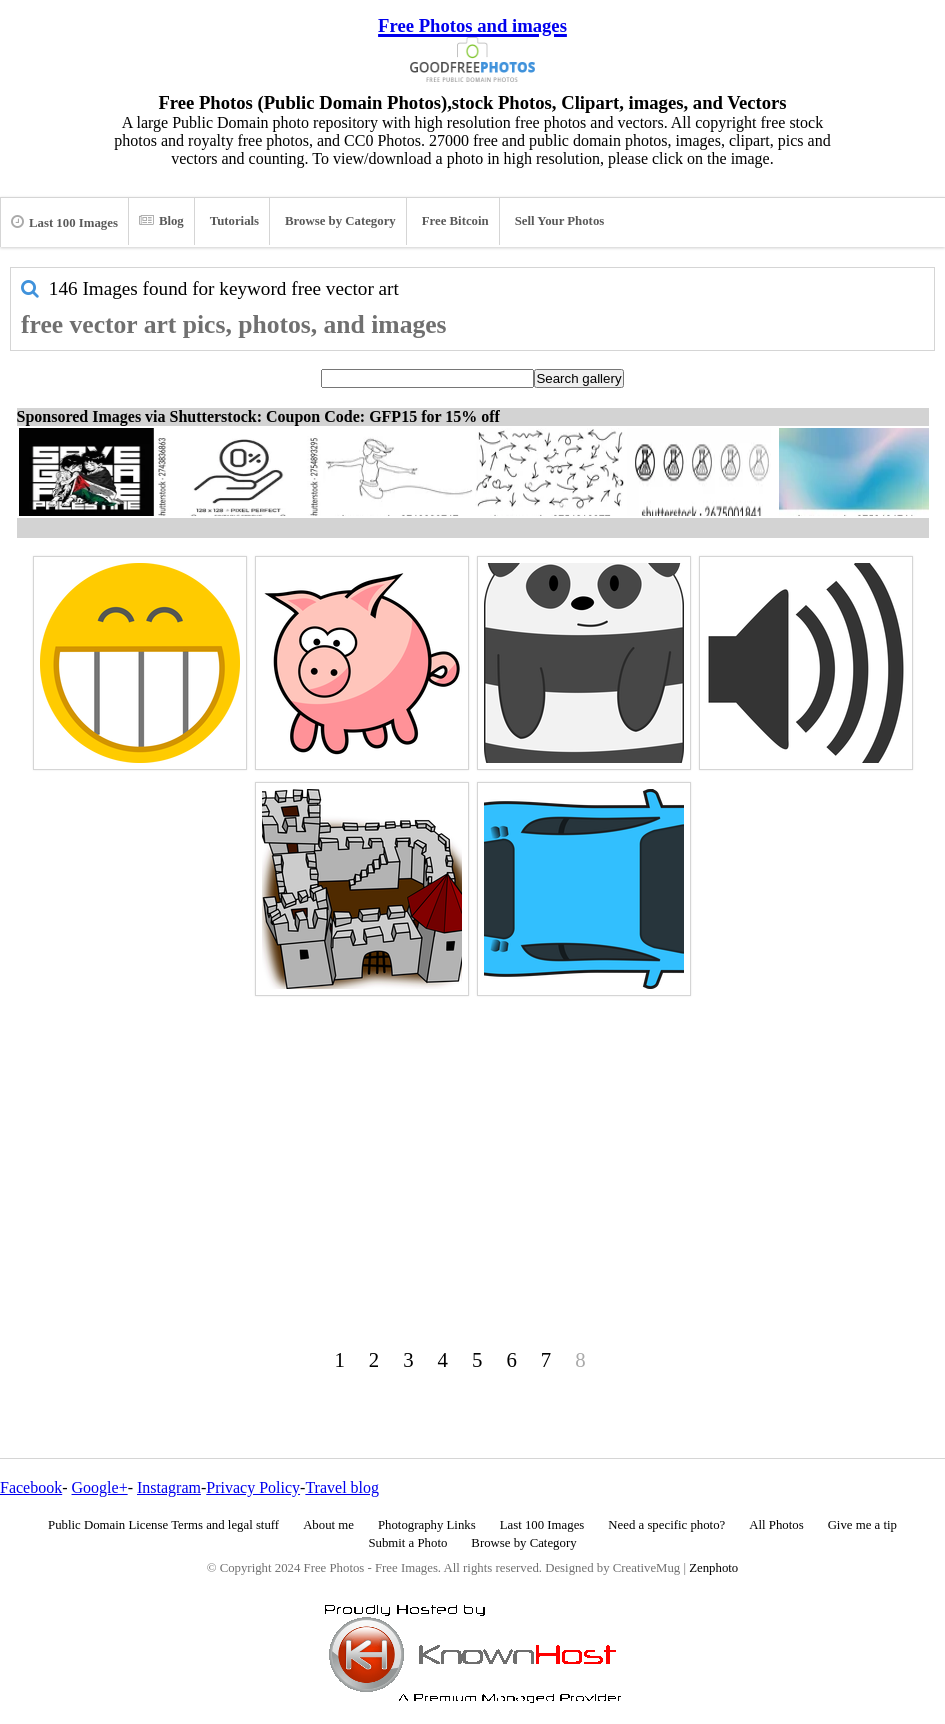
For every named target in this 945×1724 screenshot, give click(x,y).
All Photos (776, 1525)
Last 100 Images (64, 222)
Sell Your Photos (560, 221)
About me (328, 1525)
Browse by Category (340, 221)
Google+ (100, 1487)
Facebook (31, 1487)
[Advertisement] (472, 1142)
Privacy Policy (253, 1487)
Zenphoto (713, 1568)
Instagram (169, 1487)
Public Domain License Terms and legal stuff (163, 1525)
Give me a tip (862, 1525)
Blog (161, 221)
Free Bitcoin (455, 221)
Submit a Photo (407, 1543)
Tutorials (234, 221)
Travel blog (342, 1487)
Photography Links (427, 1525)
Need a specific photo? (666, 1525)
